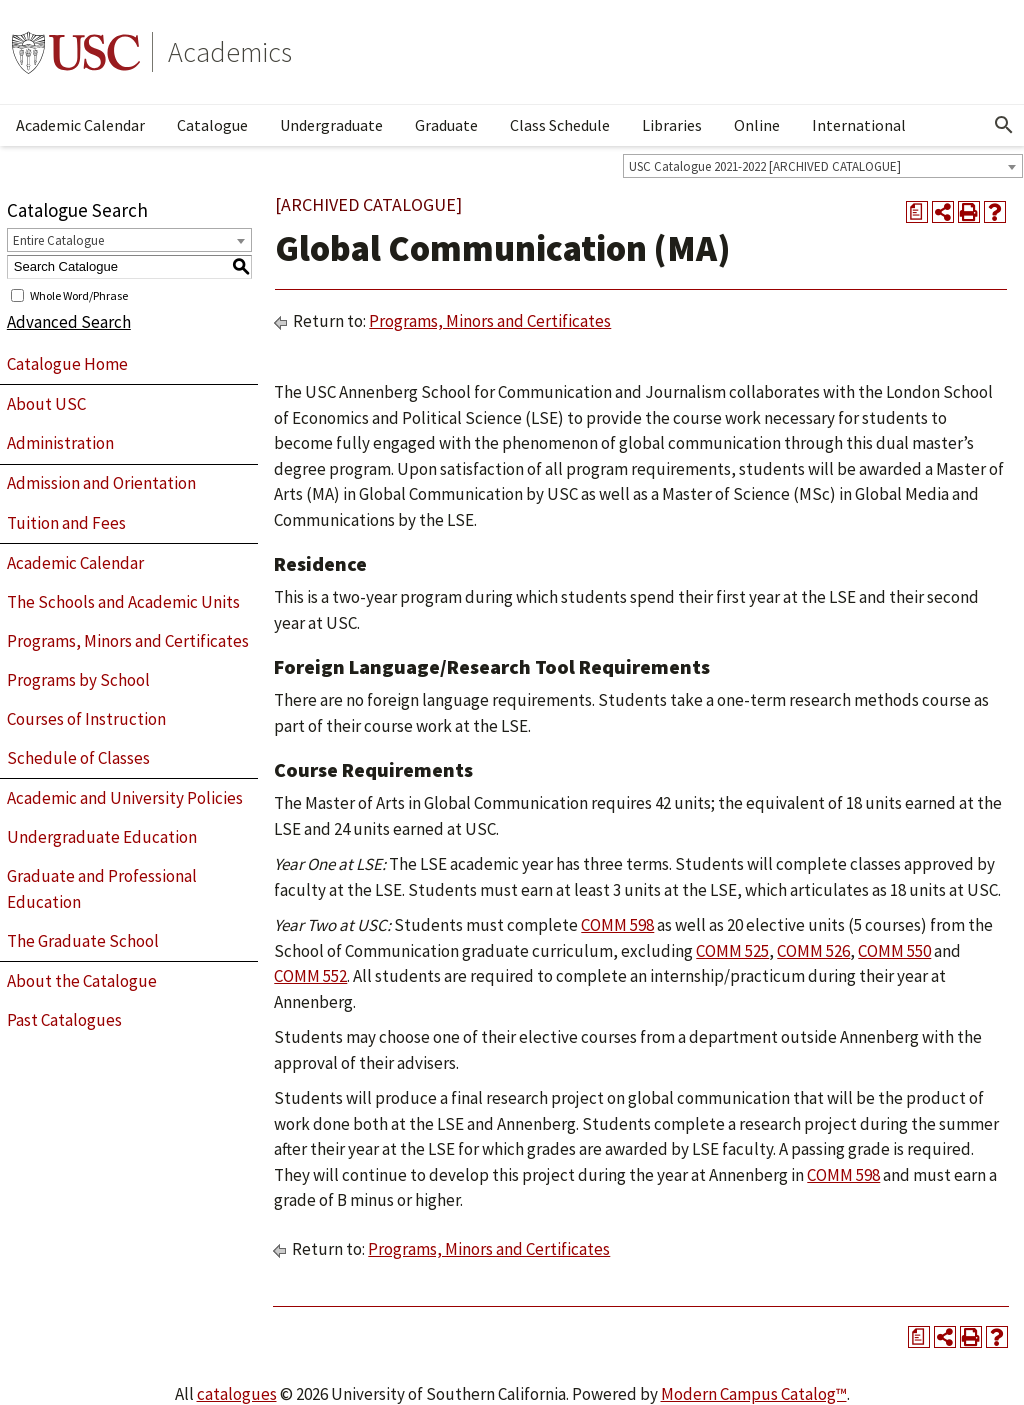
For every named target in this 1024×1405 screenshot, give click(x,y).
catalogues (237, 1394)
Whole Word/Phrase (79, 294)
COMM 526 (813, 951)
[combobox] (823, 166)
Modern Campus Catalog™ (754, 1394)
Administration (60, 443)
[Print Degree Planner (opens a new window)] (917, 212)
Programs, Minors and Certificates (128, 641)
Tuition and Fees (66, 523)
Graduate (446, 125)
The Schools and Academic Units (123, 602)
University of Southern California (76, 52)
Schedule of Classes (78, 758)
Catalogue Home (67, 364)
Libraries (672, 125)
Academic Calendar (80, 125)
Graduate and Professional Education (102, 889)
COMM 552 (310, 976)
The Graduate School (83, 941)
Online (757, 125)
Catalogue (212, 125)
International (859, 125)
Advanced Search (69, 322)
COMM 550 (894, 951)
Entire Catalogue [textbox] (58, 240)
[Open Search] (1004, 125)
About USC (46, 404)
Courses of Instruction (86, 719)
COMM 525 (732, 951)
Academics (230, 52)
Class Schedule (560, 125)
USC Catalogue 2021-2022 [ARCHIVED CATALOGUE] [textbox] (765, 166)
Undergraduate (331, 125)
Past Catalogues (64, 1020)
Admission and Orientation (101, 483)
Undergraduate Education (102, 837)
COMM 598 (617, 925)
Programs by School (78, 680)
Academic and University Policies (125, 798)
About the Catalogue (82, 981)
